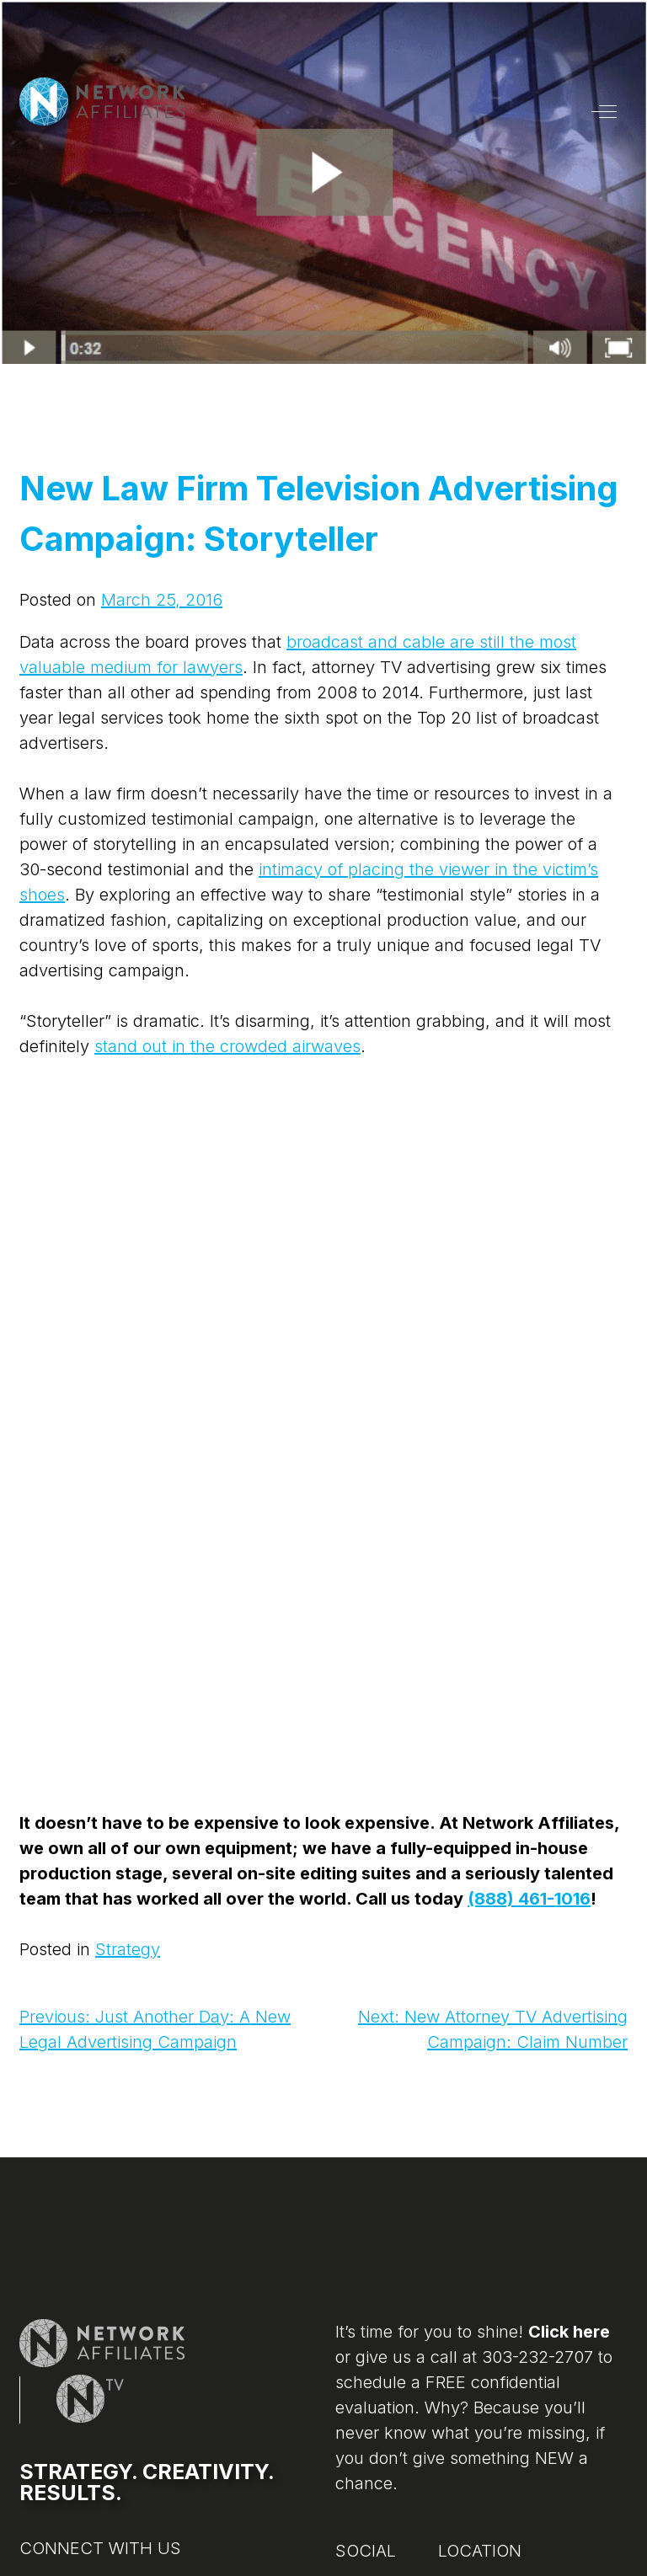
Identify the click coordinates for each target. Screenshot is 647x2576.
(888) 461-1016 (529, 1899)
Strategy (127, 1949)
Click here (569, 2332)
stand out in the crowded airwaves (227, 1046)
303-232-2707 (537, 2357)
